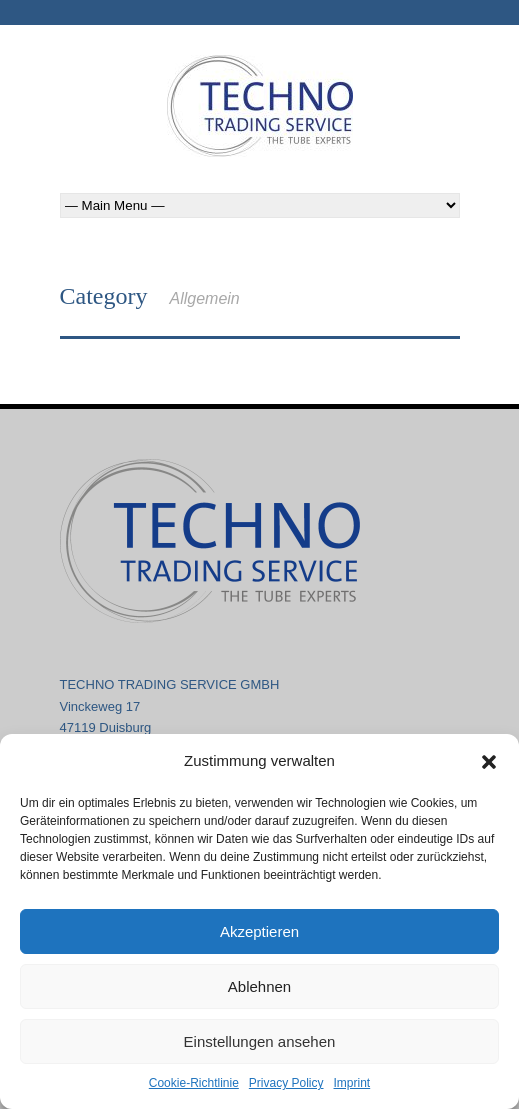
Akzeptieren (259, 931)
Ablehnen (259, 986)
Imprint (352, 1083)
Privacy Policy (286, 1083)
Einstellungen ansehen (260, 1041)
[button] (489, 762)
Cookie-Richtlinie (194, 1083)
